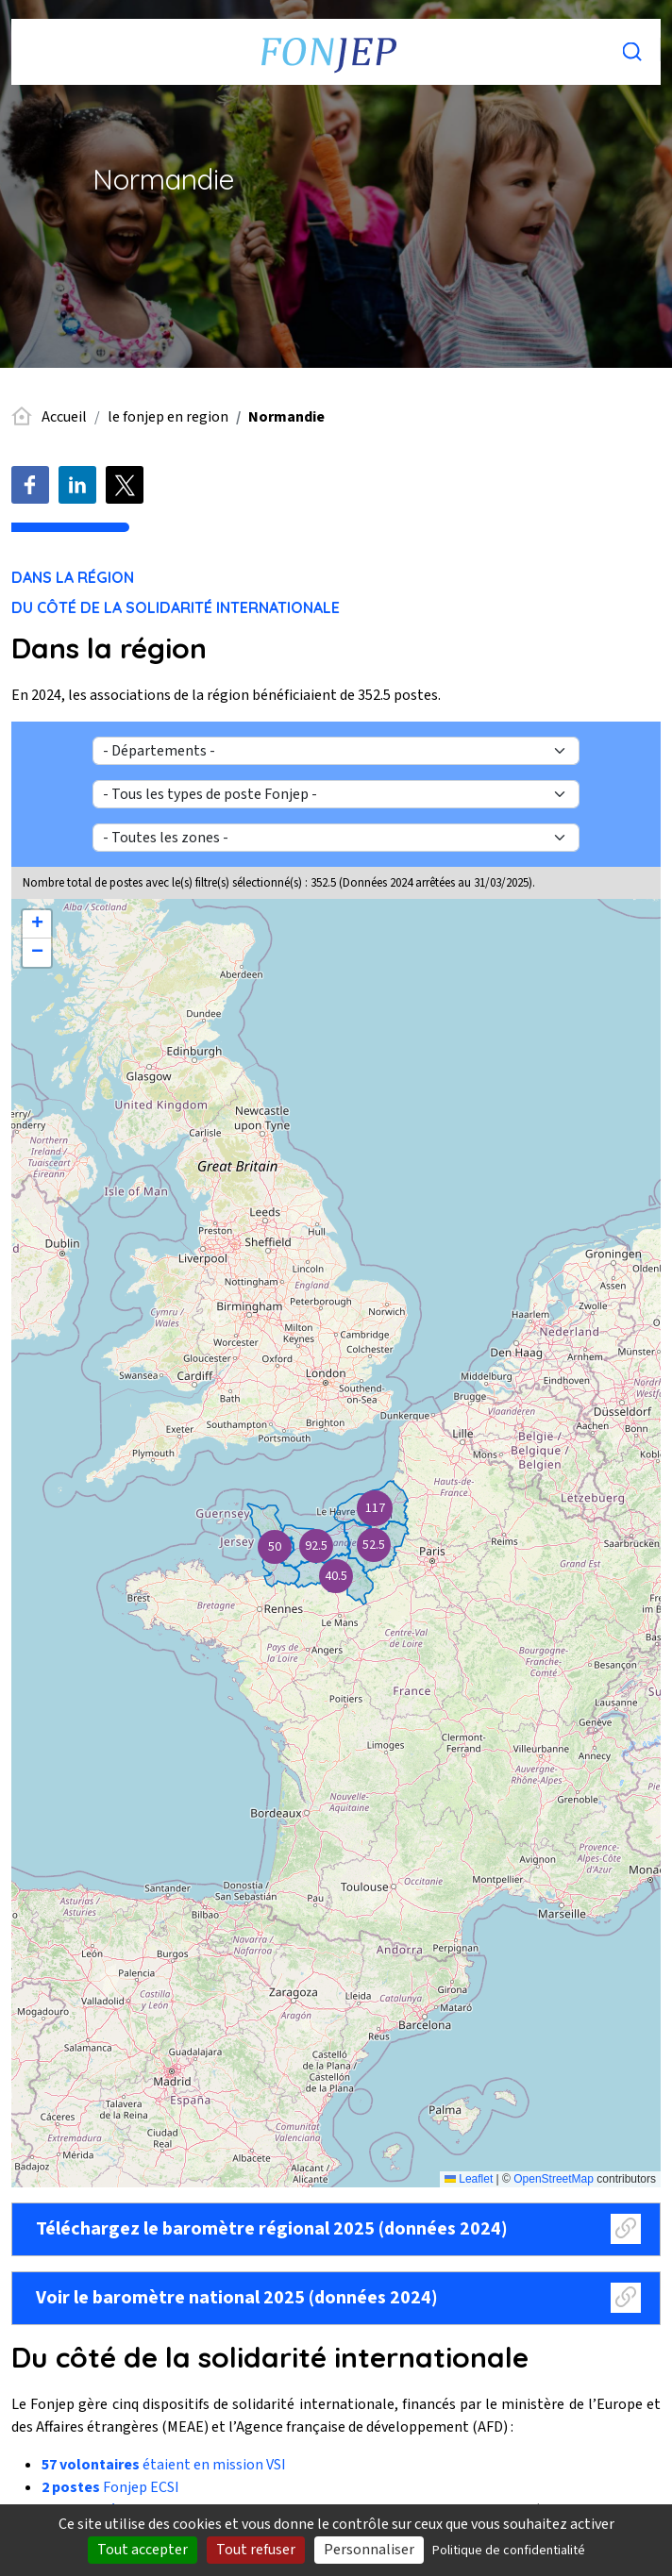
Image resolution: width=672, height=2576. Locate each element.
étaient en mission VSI (164, 2464)
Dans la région (72, 577)
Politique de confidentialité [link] (508, 2550)
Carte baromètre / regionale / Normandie (333, 1543)
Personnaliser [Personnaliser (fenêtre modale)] (369, 2549)
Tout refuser (255, 2549)
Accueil (64, 417)
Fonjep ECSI (110, 2487)
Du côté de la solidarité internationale (175, 607)
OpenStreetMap (553, 2178)
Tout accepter (142, 2549)
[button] (374, 1507)
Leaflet (469, 2178)
